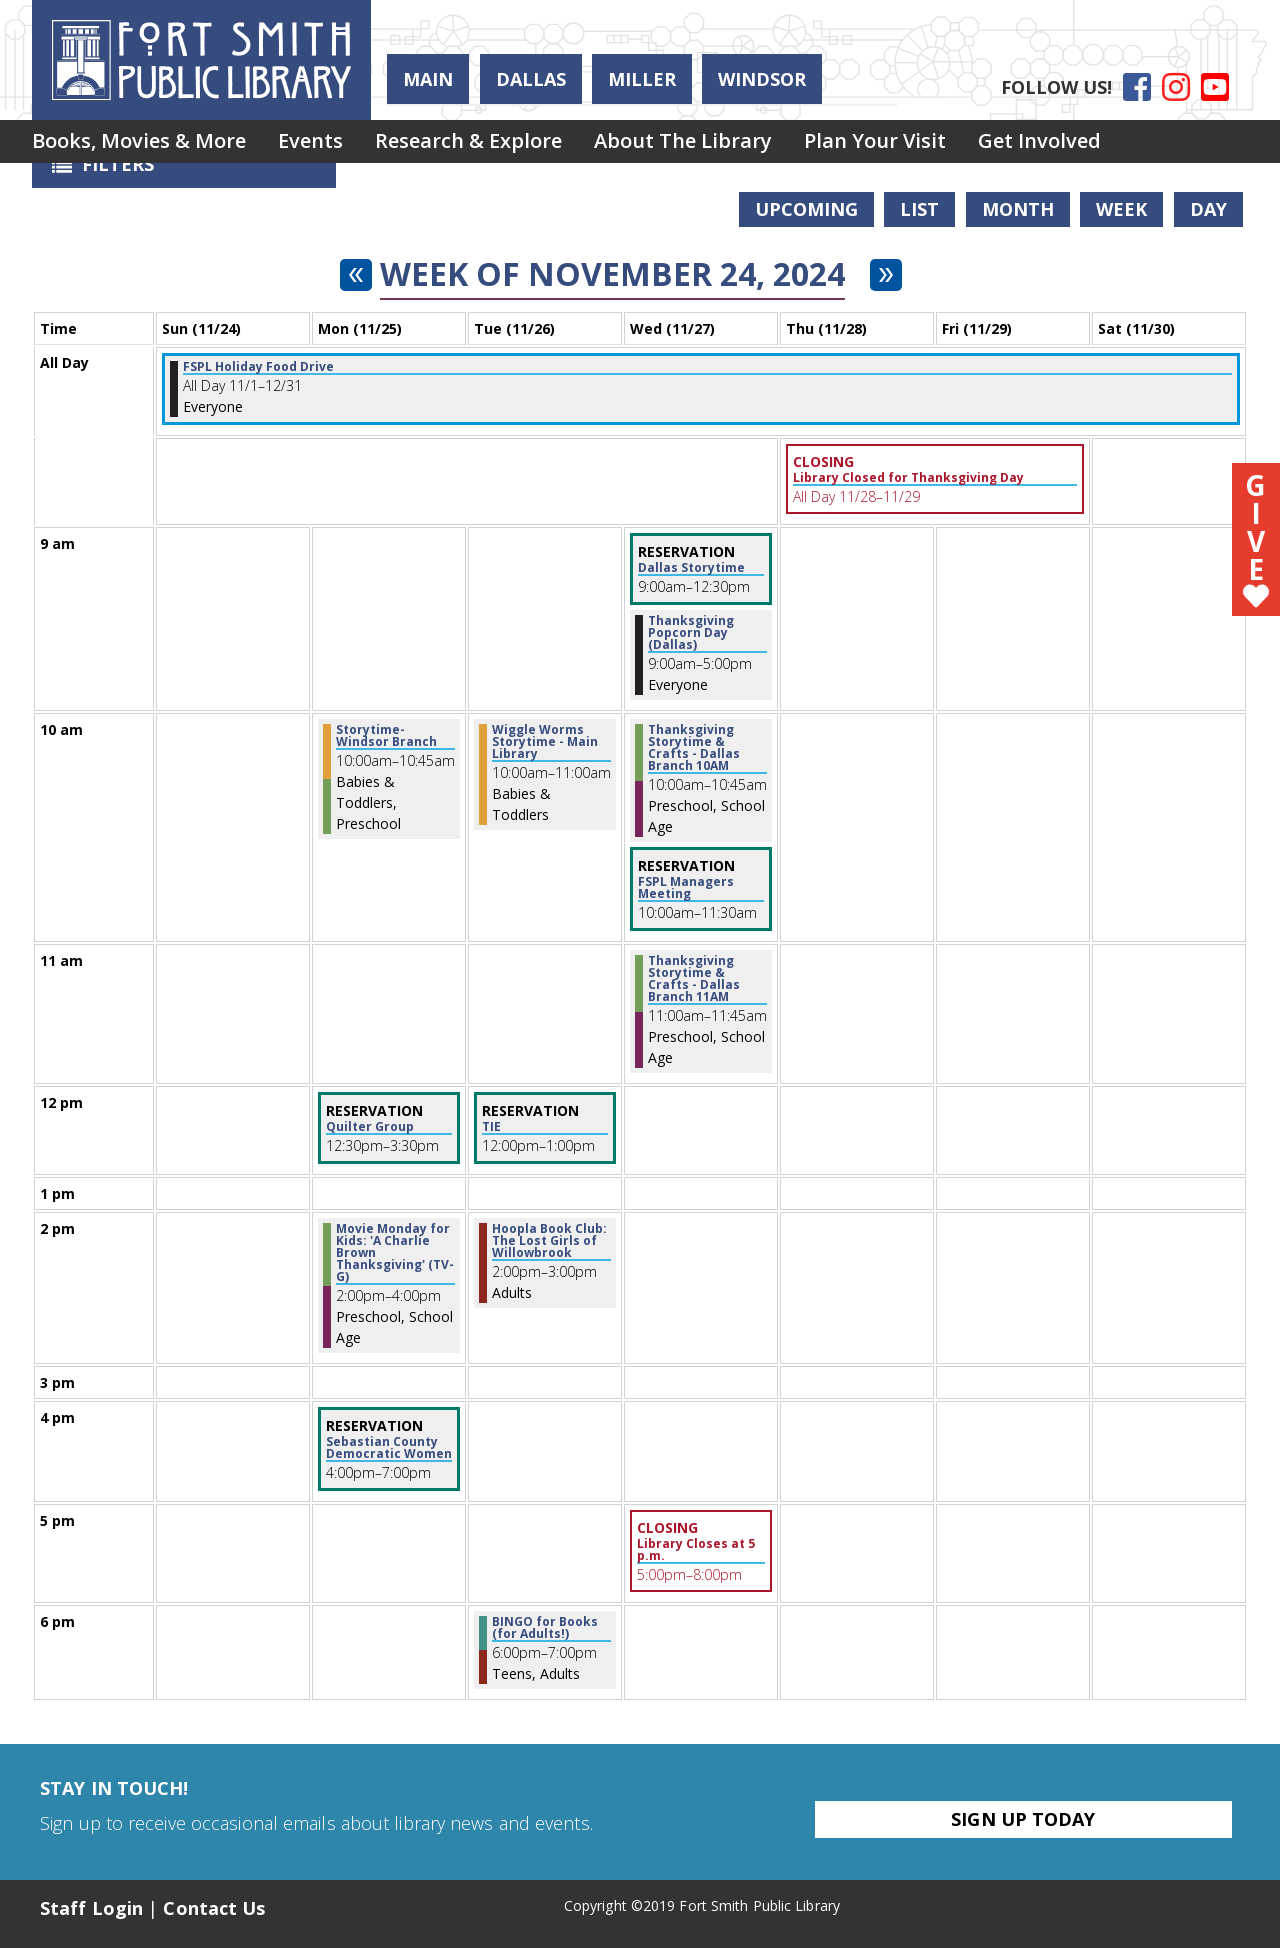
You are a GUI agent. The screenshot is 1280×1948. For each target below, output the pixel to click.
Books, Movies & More (143, 143)
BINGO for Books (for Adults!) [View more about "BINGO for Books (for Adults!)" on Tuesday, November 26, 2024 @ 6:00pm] (545, 1628)
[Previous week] (356, 275)
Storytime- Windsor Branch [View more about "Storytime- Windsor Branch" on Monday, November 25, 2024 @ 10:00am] (386, 736)
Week (1121, 209)
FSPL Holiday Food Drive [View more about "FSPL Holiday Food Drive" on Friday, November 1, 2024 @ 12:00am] (258, 367)
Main (428, 79)
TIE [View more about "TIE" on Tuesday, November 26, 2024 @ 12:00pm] (491, 1127)
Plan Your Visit (911, 143)
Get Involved (1083, 143)
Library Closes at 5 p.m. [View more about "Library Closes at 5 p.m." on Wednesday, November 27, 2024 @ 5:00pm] (696, 1550)
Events (322, 143)
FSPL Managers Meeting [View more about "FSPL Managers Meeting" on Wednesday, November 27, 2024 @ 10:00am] (686, 888)
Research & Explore (488, 143)
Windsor (762, 79)
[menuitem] (143, 144)
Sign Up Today (1023, 1819)
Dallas (531, 79)
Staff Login (91, 1908)
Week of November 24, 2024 (612, 274)
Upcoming (806, 209)
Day (1208, 209)
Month (1018, 209)
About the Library (711, 143)
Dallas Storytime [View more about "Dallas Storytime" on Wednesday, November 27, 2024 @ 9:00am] (691, 568)
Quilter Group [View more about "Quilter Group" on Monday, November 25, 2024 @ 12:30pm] (370, 1127)
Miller (642, 79)
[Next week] (886, 275)
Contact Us (214, 1908)
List (919, 209)
